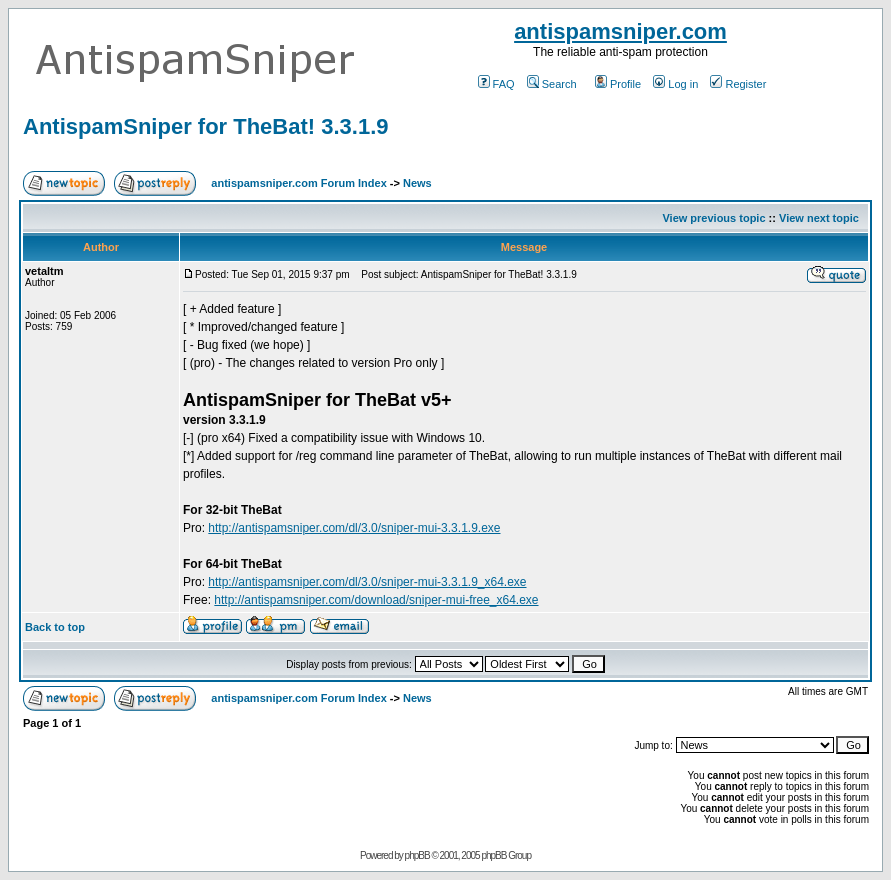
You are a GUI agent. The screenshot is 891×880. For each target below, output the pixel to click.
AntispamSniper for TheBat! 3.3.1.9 (206, 126)
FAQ (496, 84)
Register (738, 84)
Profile (618, 84)
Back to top (55, 627)
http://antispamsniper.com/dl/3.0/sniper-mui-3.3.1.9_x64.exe (367, 582)
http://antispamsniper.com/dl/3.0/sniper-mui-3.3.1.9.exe (354, 528)
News (417, 183)
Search (552, 84)
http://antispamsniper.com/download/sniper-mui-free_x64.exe (376, 600)
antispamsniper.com (620, 31)
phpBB (417, 855)
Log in (675, 84)
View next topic (819, 218)
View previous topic (713, 218)
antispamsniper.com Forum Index (298, 183)
